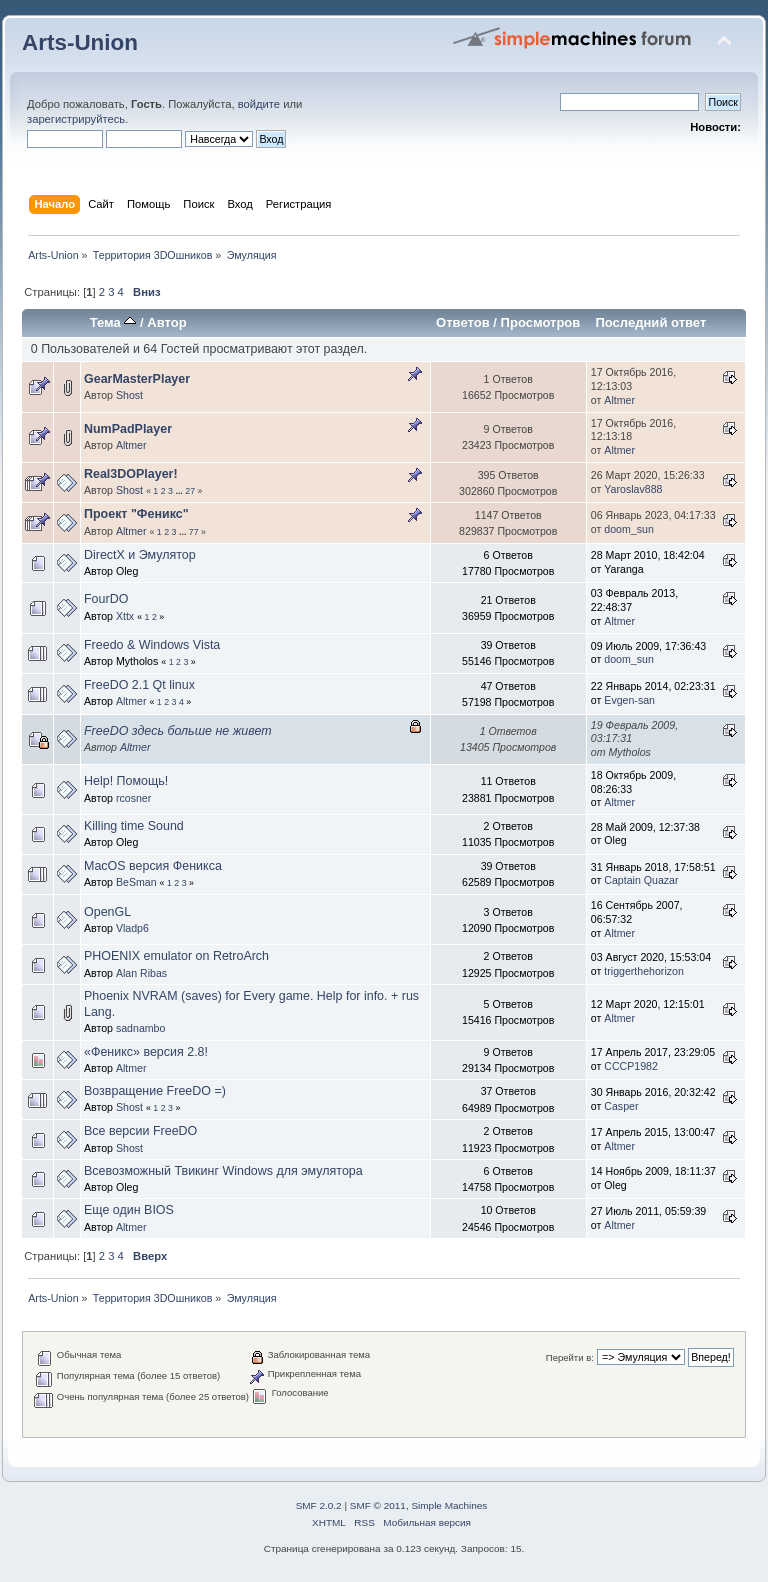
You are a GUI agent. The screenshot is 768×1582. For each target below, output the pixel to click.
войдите (259, 104)
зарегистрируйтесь (76, 119)
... (180, 491)
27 (190, 491)
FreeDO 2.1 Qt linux (139, 685)
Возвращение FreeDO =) (155, 1091)
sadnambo (140, 1028)
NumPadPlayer (128, 429)
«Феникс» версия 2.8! (146, 1052)
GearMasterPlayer (137, 379)
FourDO (106, 599)
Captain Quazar (641, 880)
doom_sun (628, 529)
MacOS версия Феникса (153, 866)
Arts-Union (80, 42)
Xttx (125, 616)
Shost (129, 395)
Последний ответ (650, 322)
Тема (113, 322)
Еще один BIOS (129, 1210)
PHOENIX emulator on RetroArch (176, 956)
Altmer (619, 400)
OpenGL (107, 912)
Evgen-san (629, 700)
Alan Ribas (141, 973)
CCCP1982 (631, 1066)
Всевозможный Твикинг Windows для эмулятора (223, 1171)
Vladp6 (132, 928)
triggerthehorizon (644, 971)
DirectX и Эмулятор (140, 555)
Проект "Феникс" (136, 514)
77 (194, 532)
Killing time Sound (134, 826)
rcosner (133, 798)
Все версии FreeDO (140, 1131)
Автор (166, 322)
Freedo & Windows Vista (152, 645)
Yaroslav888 (633, 489)
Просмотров (541, 322)
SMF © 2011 (378, 1505)
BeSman (136, 882)
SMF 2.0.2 (319, 1505)
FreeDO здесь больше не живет (178, 731)
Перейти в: (570, 1357)
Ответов (463, 322)
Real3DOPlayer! (131, 474)
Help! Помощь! (126, 781)
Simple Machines (449, 1505)
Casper (621, 1106)
